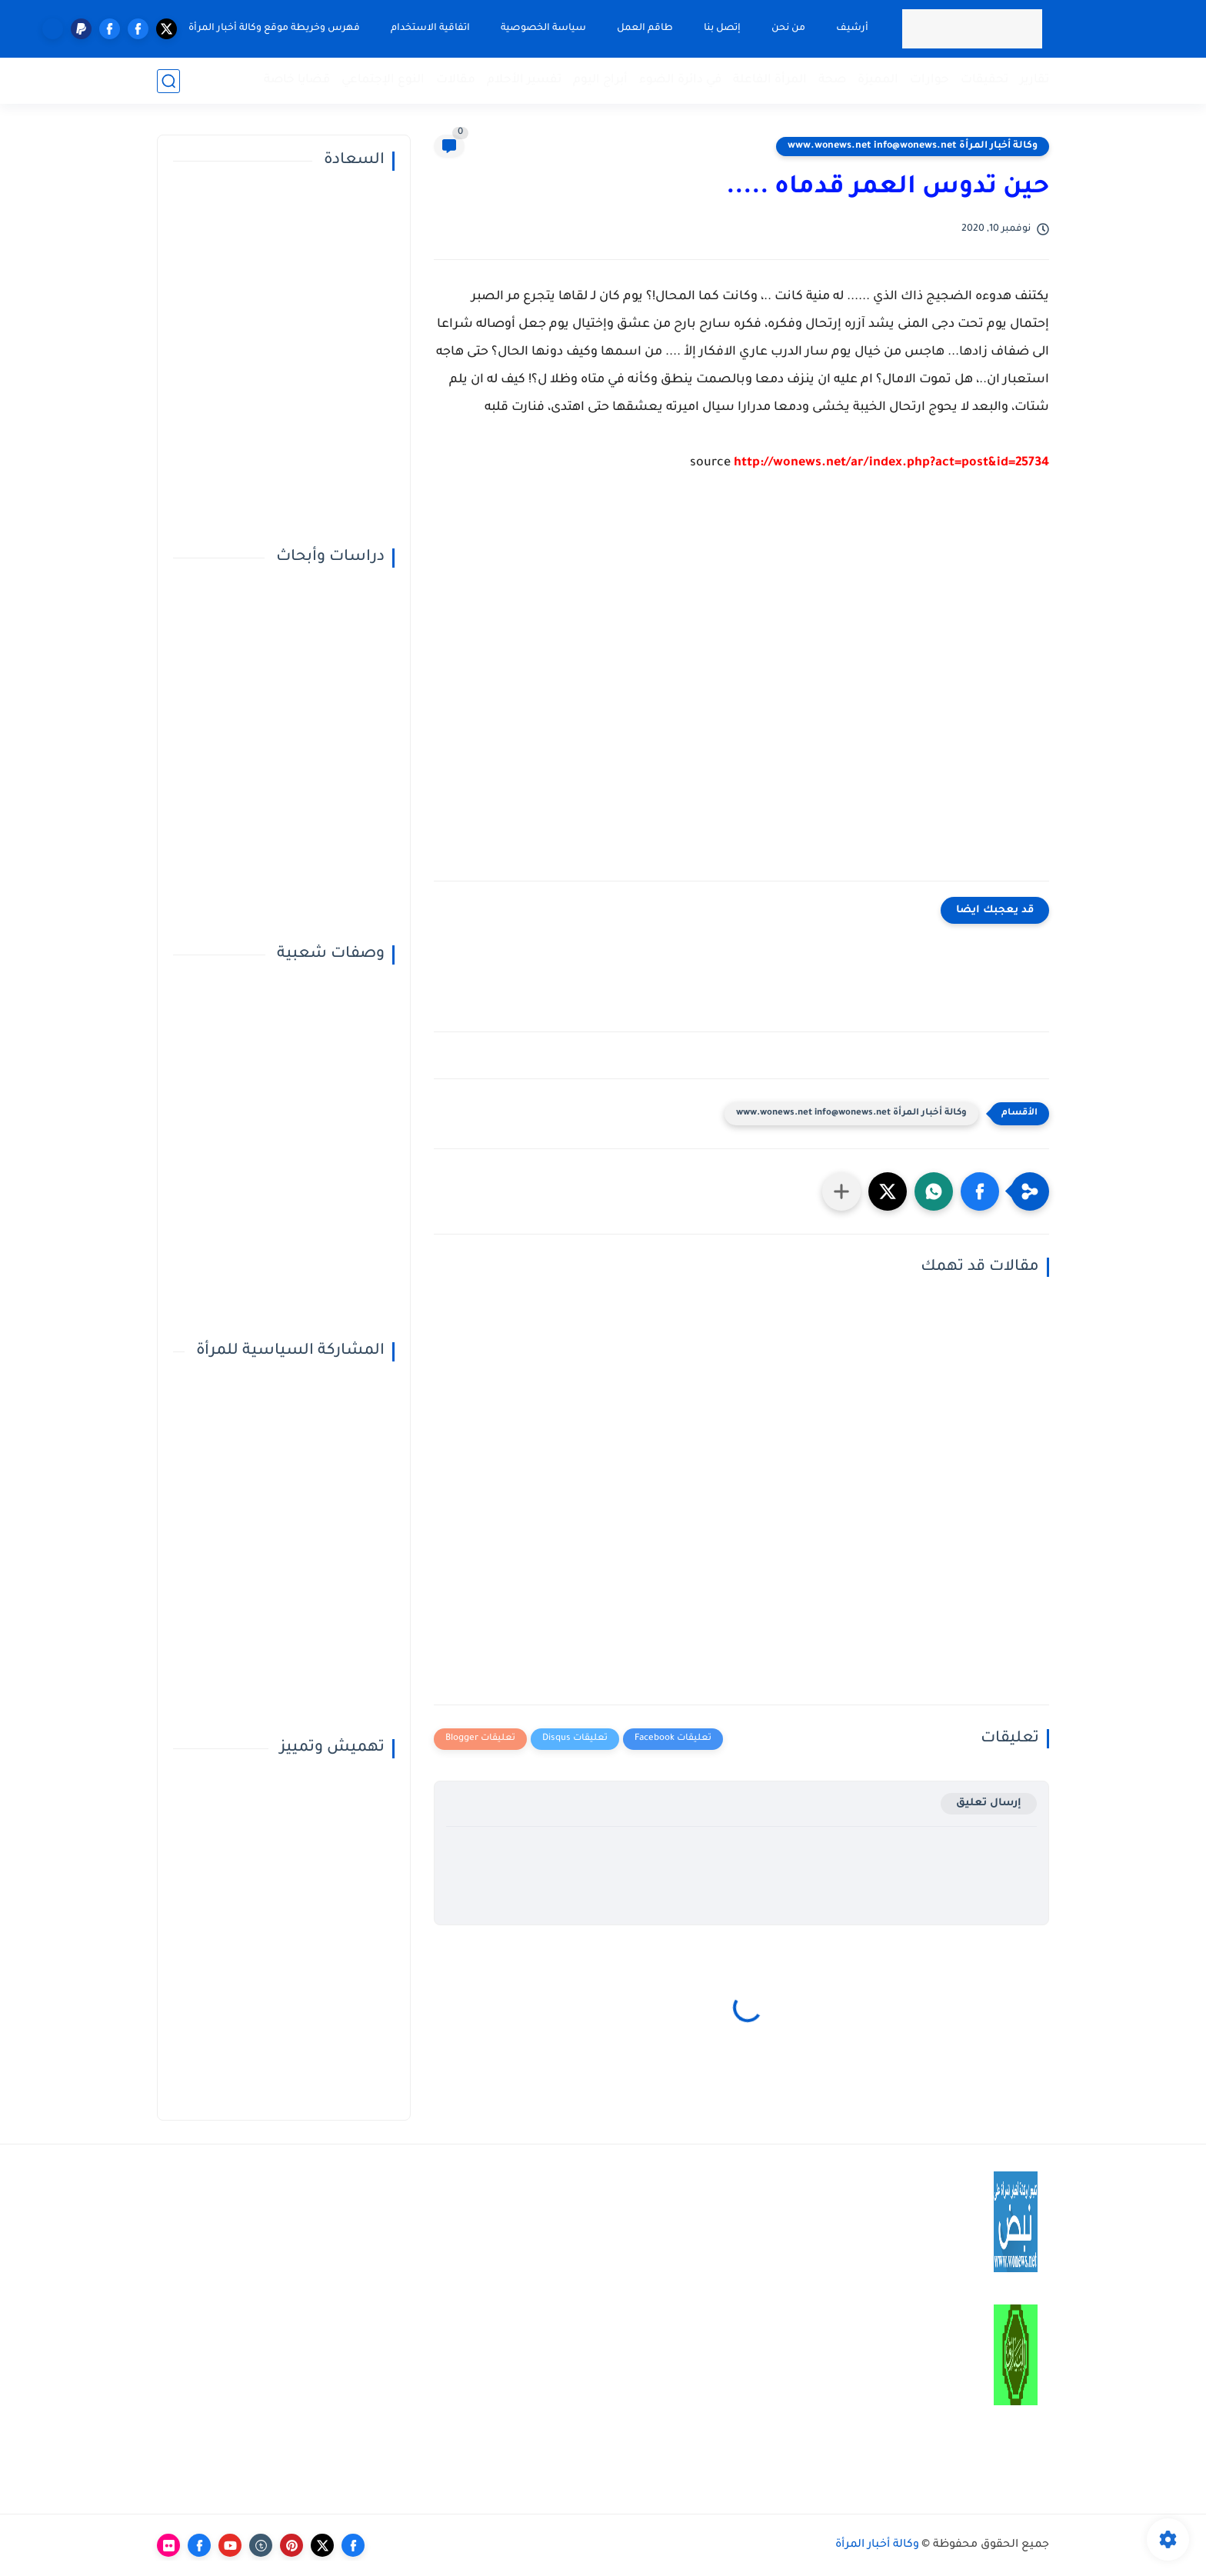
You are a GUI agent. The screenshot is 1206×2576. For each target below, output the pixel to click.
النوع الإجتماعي (383, 80)
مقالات (455, 80)
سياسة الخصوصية (543, 28)
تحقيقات (984, 80)
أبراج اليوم (600, 80)
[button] (980, 1191)
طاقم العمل (645, 28)
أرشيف (852, 28)
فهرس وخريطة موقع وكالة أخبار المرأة (274, 28)
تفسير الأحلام (524, 80)
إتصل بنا (722, 28)
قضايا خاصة (297, 80)
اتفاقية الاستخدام (430, 28)
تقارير (1034, 80)
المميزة (878, 80)
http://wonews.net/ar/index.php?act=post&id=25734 (891, 463)
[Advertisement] (741, 688)
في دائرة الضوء (680, 80)
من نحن (788, 28)
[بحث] (168, 81)
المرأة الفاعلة (770, 80)
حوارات (929, 80)
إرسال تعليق (988, 1803)
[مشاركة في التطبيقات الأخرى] (841, 1191)
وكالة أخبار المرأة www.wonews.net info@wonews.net (913, 146)
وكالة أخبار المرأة (877, 2545)
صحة (832, 80)
